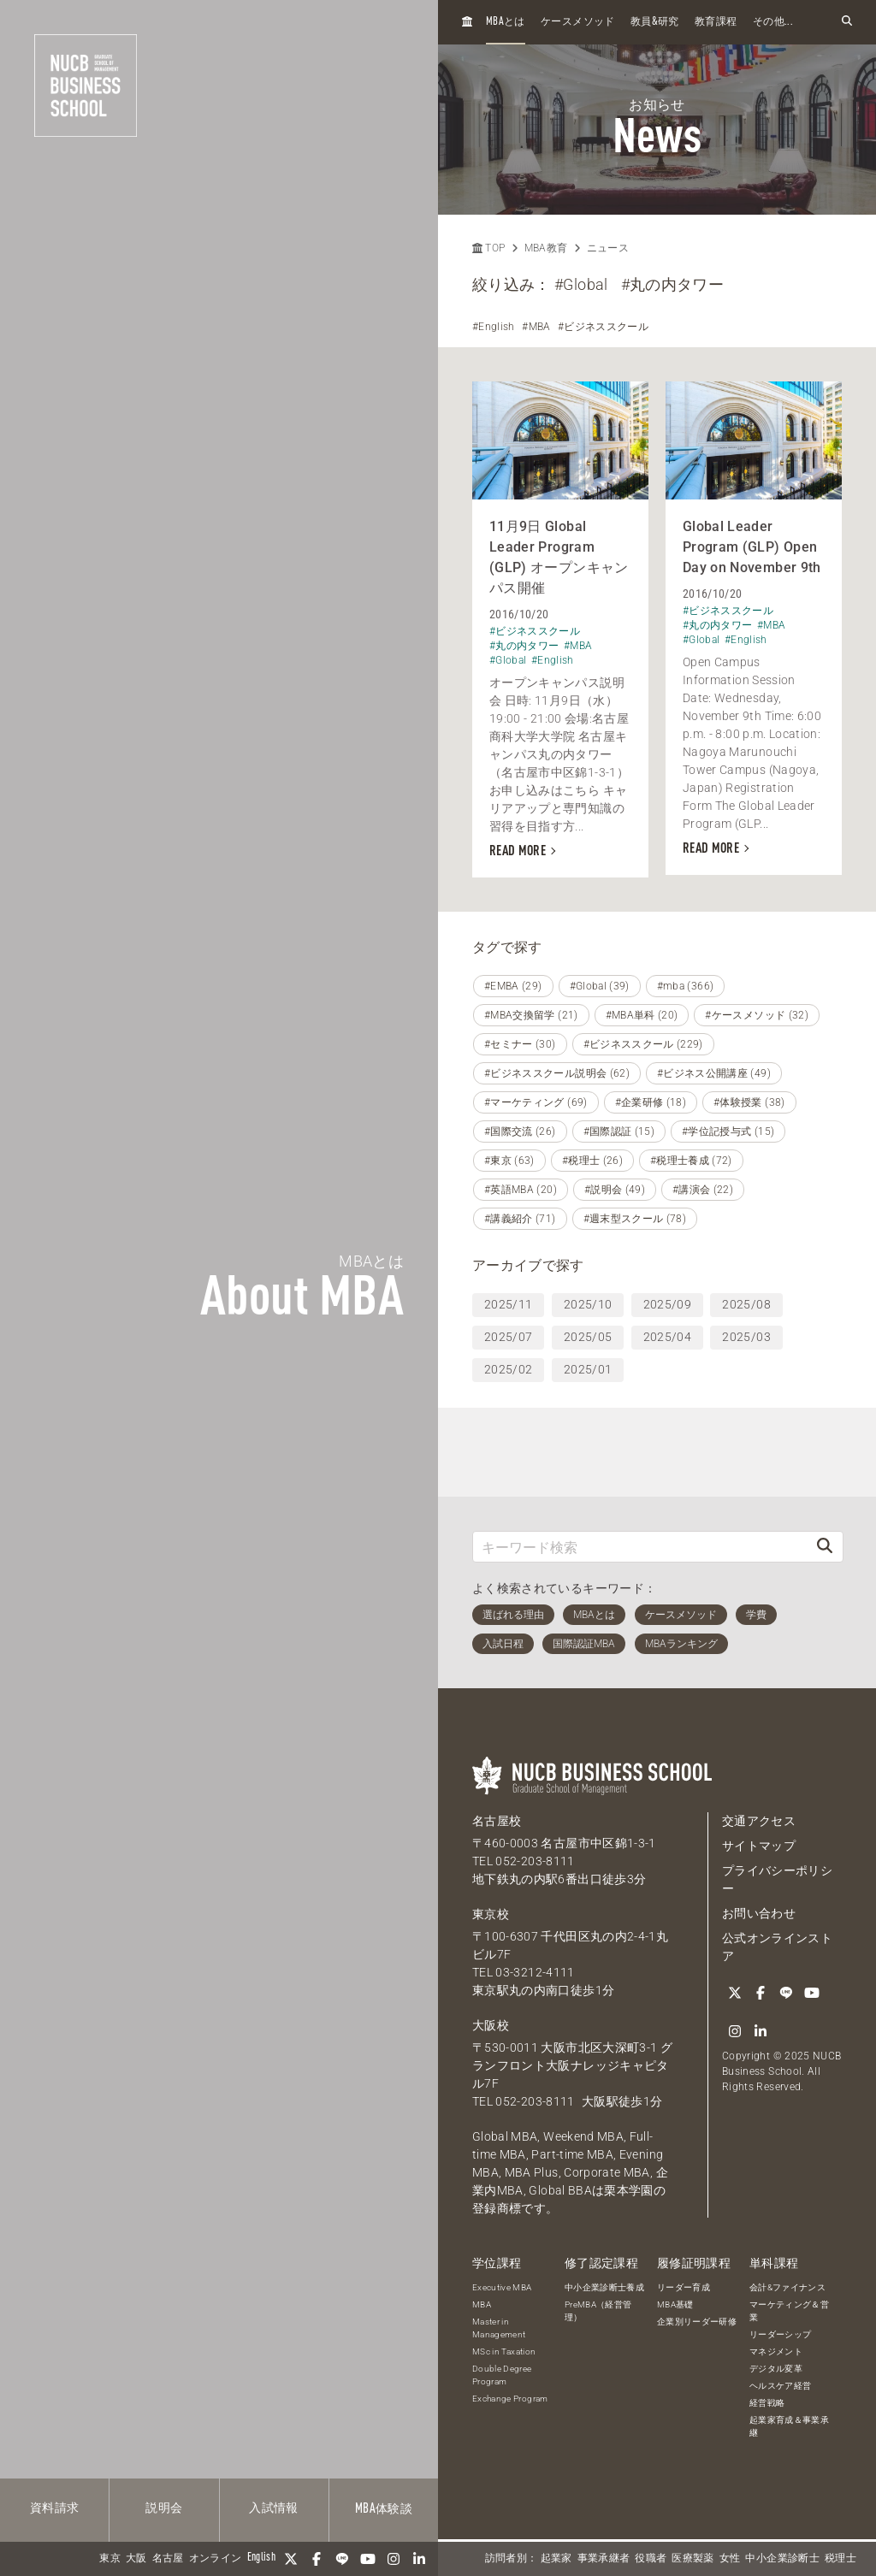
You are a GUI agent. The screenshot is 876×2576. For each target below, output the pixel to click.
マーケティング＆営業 (789, 2311)
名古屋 (168, 2559)
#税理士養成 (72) (691, 1161)
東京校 (490, 1914)
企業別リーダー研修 (697, 2321)
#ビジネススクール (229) (643, 1044)
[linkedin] (419, 2559)
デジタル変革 (775, 2368)
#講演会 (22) (702, 1190)
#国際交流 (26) (520, 1131)
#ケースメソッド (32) (756, 1015)
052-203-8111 (534, 1861)
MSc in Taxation (504, 2351)
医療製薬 (692, 2559)
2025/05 (588, 1337)
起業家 (556, 2559)
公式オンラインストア (777, 1947)
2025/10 (588, 1304)
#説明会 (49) (614, 1190)
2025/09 (667, 1304)
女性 (730, 2559)
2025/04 (667, 1337)
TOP (488, 248)
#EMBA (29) (513, 986)
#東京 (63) (509, 1161)
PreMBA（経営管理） (598, 2311)
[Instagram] (393, 2559)
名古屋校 (496, 1821)
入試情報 (273, 2508)
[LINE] (342, 2559)
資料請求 (54, 2508)
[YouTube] (368, 2559)
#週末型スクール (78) (635, 1219)
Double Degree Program (502, 2375)
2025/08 (746, 1304)
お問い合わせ (759, 1913)
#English (493, 327)
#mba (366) (685, 986)
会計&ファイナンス (787, 2287)
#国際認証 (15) (619, 1131)
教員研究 (654, 21)
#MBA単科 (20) (642, 1015)
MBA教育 (546, 248)
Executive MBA (502, 2287)
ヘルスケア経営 (780, 2385)
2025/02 (508, 1369)
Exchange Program (510, 2398)
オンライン (215, 2559)
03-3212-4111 (534, 1972)
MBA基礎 (675, 2304)
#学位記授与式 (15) (728, 1131)
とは (505, 21)
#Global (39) (600, 986)
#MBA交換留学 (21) (531, 1015)
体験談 (383, 2509)
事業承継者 (603, 2559)
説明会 (163, 2508)
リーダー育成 (683, 2287)
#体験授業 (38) (749, 1102)
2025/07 (508, 1337)
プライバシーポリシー (777, 1879)
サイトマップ (759, 1845)
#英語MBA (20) (520, 1190)
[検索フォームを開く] (847, 22)
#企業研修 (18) (651, 1102)
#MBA (536, 327)
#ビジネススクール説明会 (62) (557, 1073)
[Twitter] (291, 2559)
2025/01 (588, 1369)
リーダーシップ (780, 2334)
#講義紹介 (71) (520, 1219)
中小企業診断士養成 (604, 2287)
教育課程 (716, 22)
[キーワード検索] (640, 1547)
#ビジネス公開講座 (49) (714, 1073)
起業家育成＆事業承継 (789, 2426)
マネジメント (775, 2351)
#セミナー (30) (520, 1044)
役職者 (650, 2559)
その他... (773, 22)
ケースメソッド (577, 22)
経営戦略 (766, 2403)
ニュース (608, 248)
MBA (481, 2304)
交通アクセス (759, 1821)
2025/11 (508, 1304)
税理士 (840, 2559)
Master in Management (499, 2328)
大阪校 (490, 2025)
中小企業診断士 (782, 2559)
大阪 (136, 2559)
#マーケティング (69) (536, 1102)
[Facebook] (316, 2559)
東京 (110, 2559)
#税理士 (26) (592, 1161)
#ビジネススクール (603, 327)
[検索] (825, 1547)
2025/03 (746, 1337)
